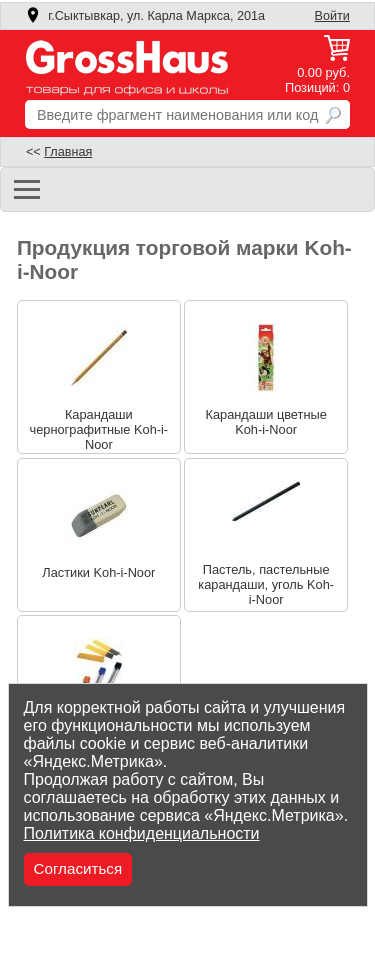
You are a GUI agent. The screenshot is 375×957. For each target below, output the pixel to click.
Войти (332, 16)
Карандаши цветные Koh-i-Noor (265, 422)
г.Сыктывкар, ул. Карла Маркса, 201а (145, 16)
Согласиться (78, 868)
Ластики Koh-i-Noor (98, 572)
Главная (68, 152)
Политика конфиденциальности (142, 833)
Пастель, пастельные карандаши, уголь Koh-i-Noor (266, 584)
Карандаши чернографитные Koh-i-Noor (99, 429)
